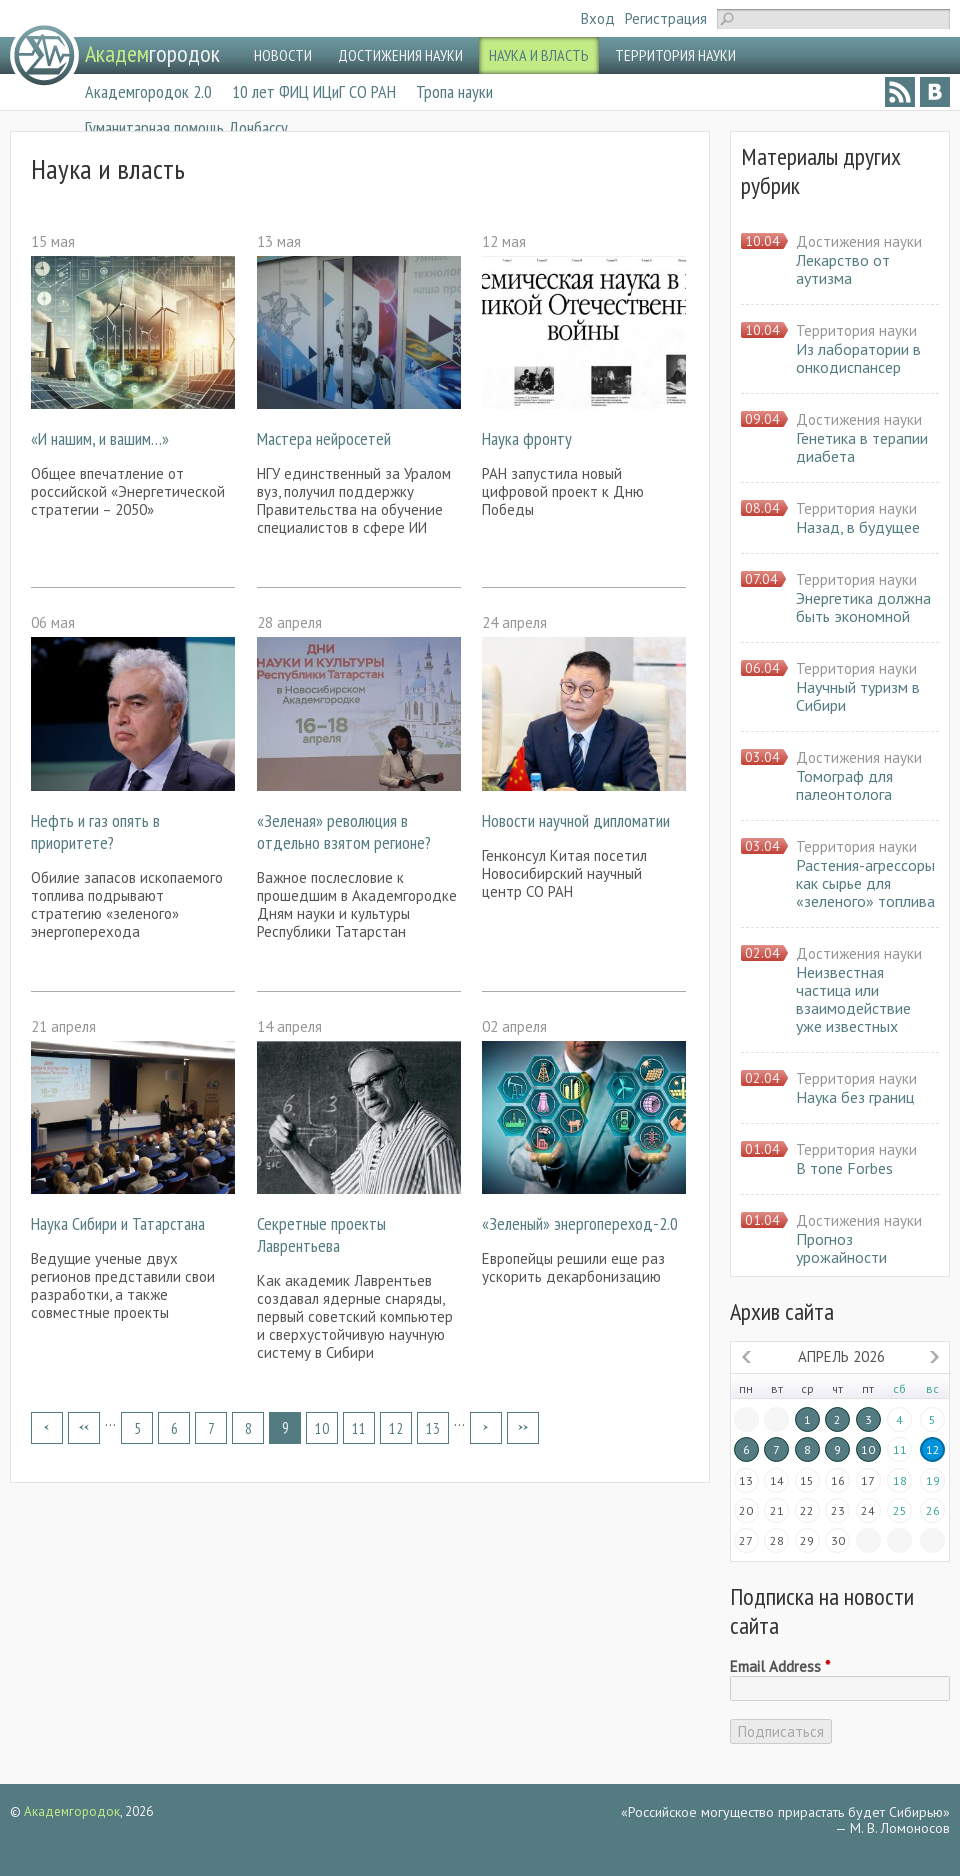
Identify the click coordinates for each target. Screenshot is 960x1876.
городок (152, 53)
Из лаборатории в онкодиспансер (858, 358)
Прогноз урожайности (841, 1248)
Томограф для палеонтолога (844, 785)
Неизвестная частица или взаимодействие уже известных (853, 999)
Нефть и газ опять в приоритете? (95, 831)
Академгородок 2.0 (148, 91)
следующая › (486, 1428)
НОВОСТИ (283, 55)
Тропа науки (454, 91)
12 (396, 1428)
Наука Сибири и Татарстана (118, 1223)
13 (433, 1428)
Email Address (780, 1667)
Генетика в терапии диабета (862, 447)
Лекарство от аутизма (843, 269)
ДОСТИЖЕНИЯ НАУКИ (400, 55)
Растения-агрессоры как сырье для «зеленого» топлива (865, 883)
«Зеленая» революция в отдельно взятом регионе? (344, 831)
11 (359, 1428)
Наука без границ (855, 1097)
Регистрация (666, 18)
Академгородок (72, 1811)
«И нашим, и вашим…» (100, 438)
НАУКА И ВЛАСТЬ (539, 55)
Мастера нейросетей (324, 438)
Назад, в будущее (858, 527)
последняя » (523, 1428)
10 (322, 1428)
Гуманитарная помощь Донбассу (186, 127)
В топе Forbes (844, 1168)
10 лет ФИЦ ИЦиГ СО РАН (314, 91)
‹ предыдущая (84, 1428)
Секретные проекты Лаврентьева (321, 1234)
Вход (598, 18)
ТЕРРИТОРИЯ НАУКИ (675, 55)
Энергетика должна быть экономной (863, 607)
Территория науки (856, 330)
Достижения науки (859, 241)
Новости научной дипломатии (576, 820)
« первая (47, 1428)
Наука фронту (527, 438)
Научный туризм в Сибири (858, 696)
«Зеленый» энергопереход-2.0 (580, 1223)
